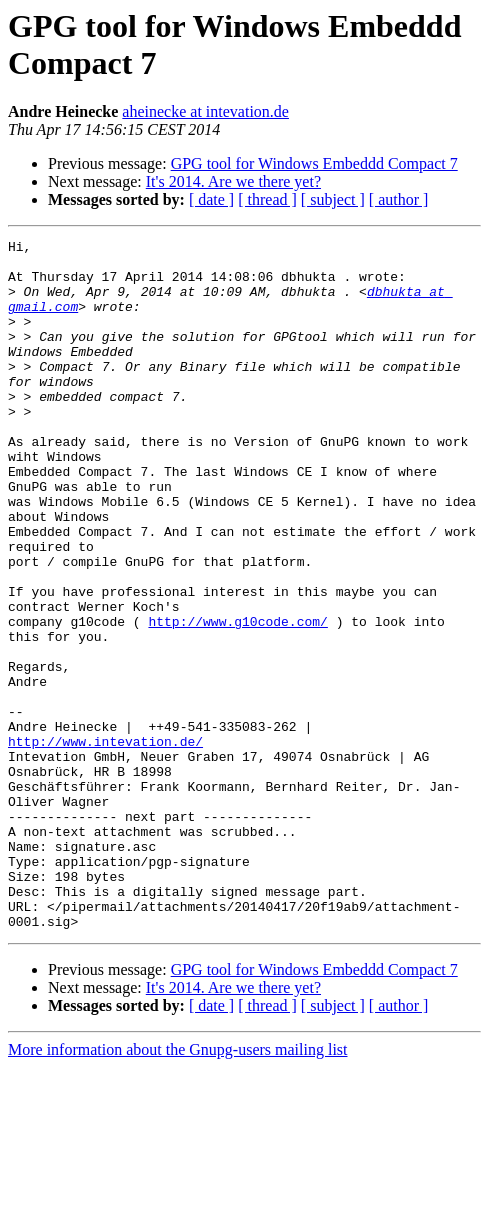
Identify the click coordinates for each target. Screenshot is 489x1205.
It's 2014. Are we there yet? (233, 181)
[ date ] (211, 199)
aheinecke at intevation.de (205, 111)
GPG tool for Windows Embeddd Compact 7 (314, 163)
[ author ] (399, 199)
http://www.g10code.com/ (237, 699)
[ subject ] (333, 199)
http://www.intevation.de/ (105, 843)
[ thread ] (267, 199)
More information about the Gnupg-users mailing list (178, 1187)
